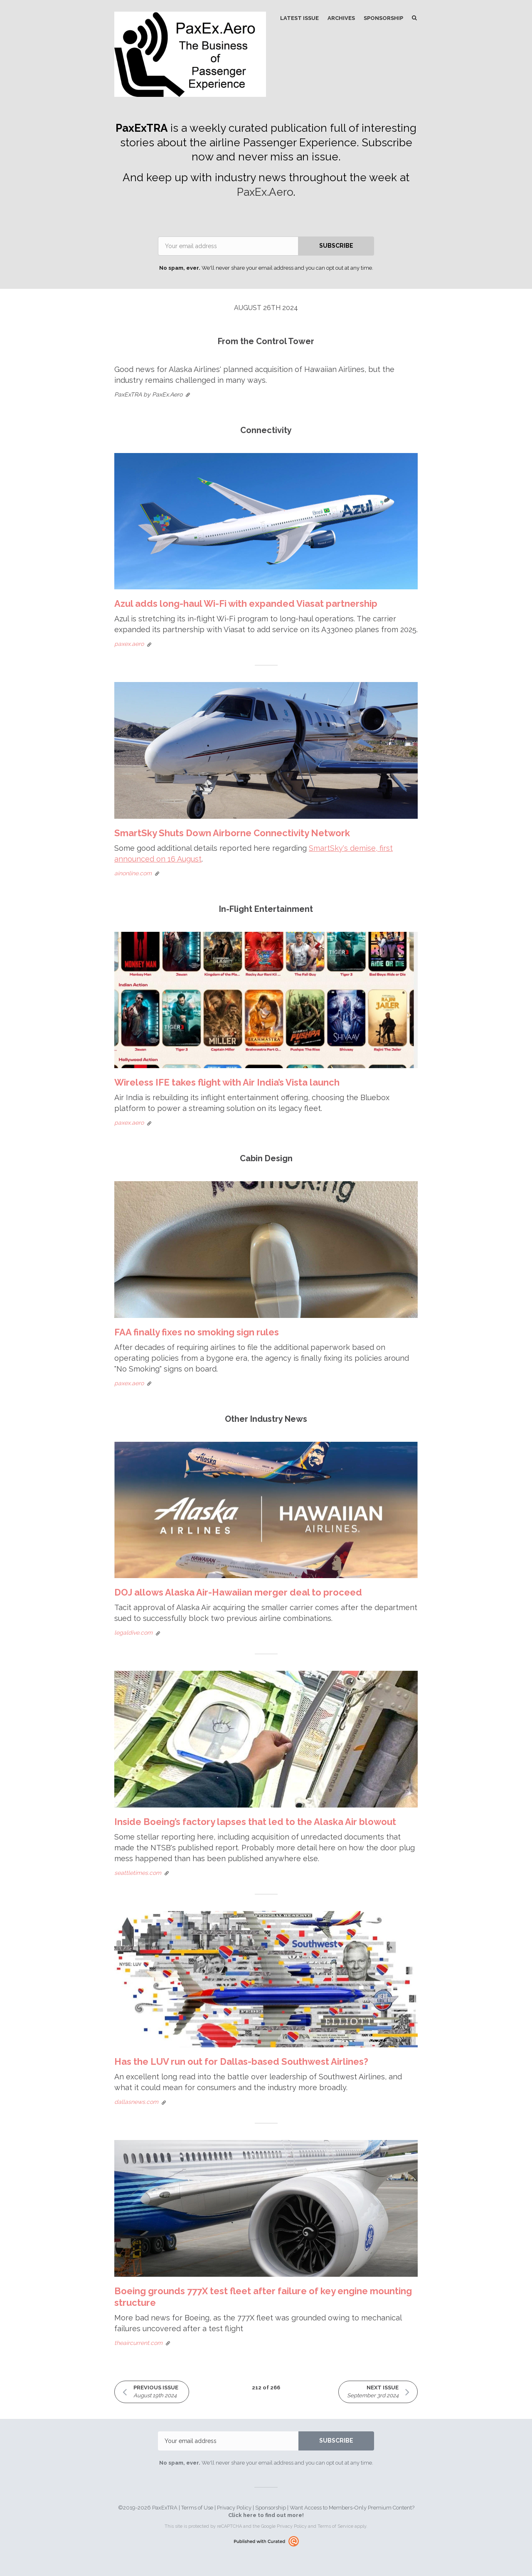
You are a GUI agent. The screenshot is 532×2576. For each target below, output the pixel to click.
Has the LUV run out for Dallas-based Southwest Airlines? (241, 2061)
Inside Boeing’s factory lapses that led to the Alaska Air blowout (255, 1821)
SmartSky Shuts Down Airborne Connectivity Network (232, 832)
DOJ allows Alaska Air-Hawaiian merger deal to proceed (238, 1592)
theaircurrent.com (138, 2343)
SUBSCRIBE (336, 245)
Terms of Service (335, 2526)
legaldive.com (133, 1632)
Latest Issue (299, 18)
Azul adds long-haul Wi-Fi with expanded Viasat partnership (245, 603)
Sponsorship (383, 18)
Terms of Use (197, 2508)
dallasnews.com (136, 2101)
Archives (341, 18)
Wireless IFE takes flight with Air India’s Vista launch (227, 1082)
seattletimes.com (137, 1872)
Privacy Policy (234, 2508)
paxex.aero (129, 643)
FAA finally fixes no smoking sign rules (196, 1332)
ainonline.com (133, 873)
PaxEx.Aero (265, 192)
